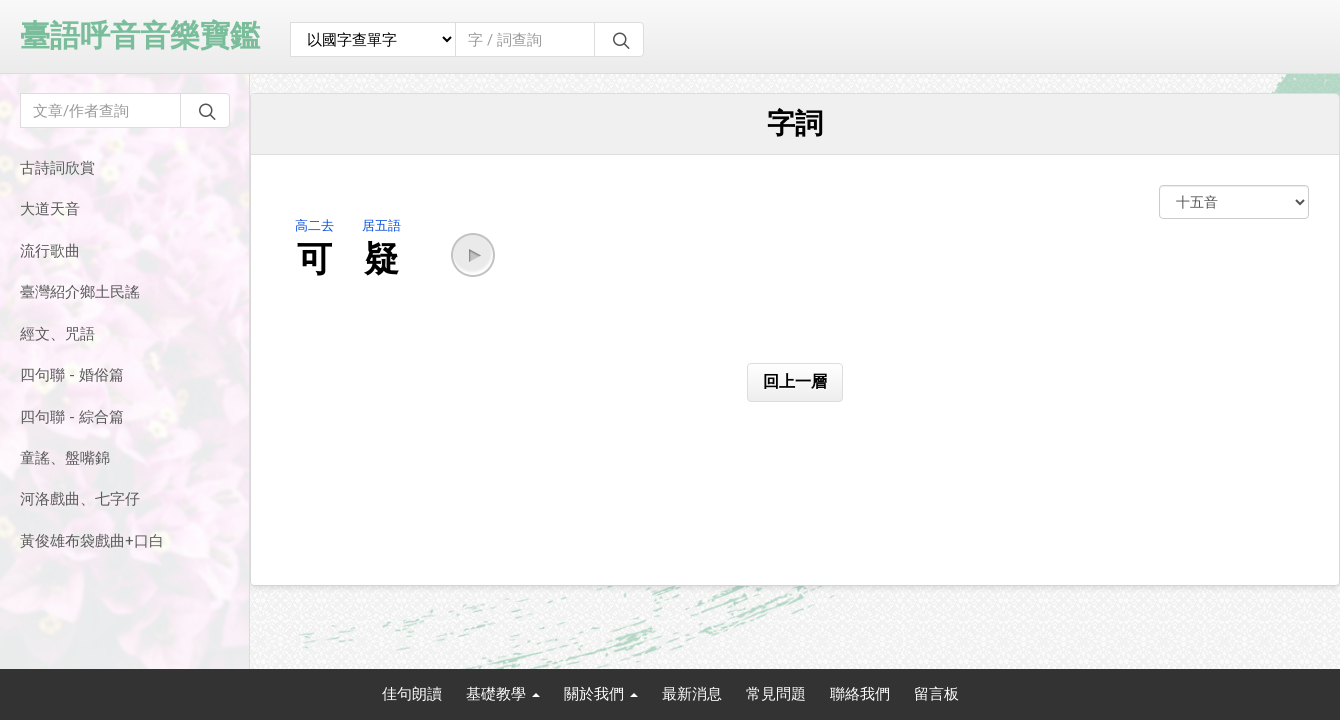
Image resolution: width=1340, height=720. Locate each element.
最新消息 (692, 694)
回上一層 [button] (795, 381)
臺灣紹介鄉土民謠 (80, 292)
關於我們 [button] (601, 694)
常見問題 (776, 694)
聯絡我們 (860, 694)
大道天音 (50, 209)
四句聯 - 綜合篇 (72, 417)
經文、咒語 (57, 334)
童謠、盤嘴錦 (65, 458)
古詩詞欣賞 (57, 168)
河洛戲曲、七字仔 (80, 499)
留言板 (936, 694)
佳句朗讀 (412, 694)
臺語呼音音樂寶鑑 (140, 35)
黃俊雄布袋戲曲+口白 (92, 541)
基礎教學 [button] (503, 694)
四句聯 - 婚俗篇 (72, 375)
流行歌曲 (50, 251)
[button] (473, 255)
